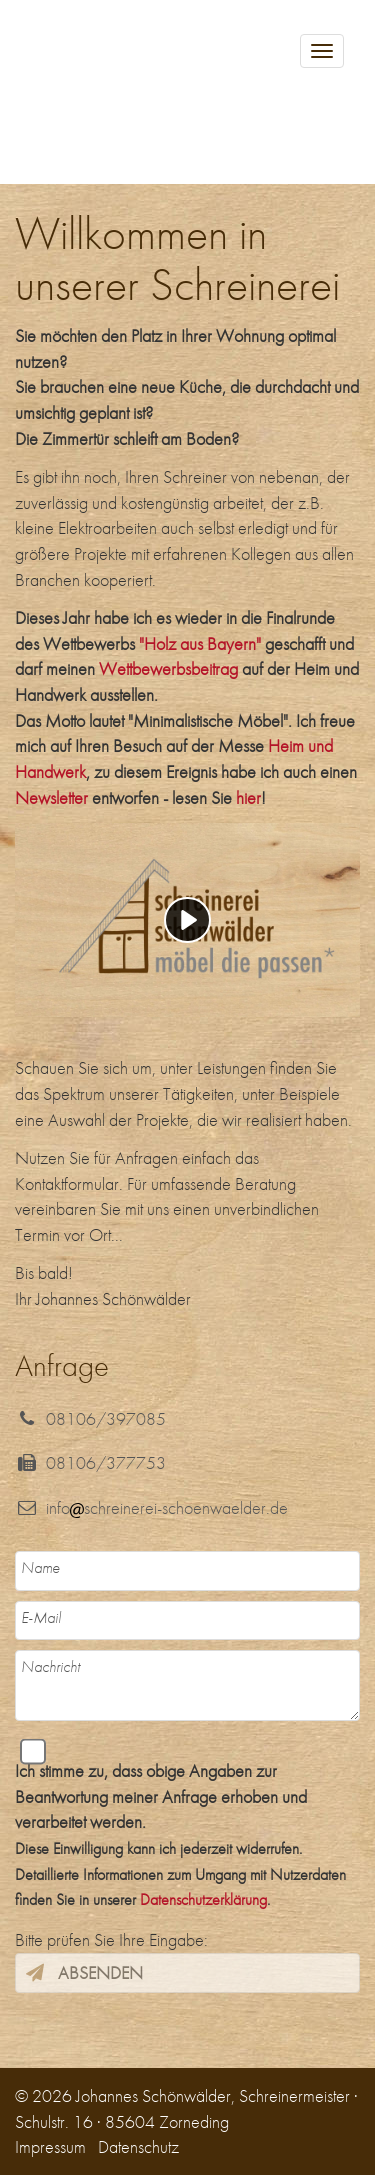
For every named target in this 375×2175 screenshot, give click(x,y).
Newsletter (51, 797)
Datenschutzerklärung (203, 1899)
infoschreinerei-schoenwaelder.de (151, 1507)
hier (248, 797)
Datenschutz (138, 2146)
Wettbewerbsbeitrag (168, 668)
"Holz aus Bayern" (200, 643)
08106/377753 (90, 1462)
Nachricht (50, 1666)
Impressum (50, 2146)
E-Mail (41, 1617)
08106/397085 (90, 1418)
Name (40, 1567)
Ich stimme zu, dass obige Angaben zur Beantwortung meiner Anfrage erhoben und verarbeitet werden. (180, 1835)
